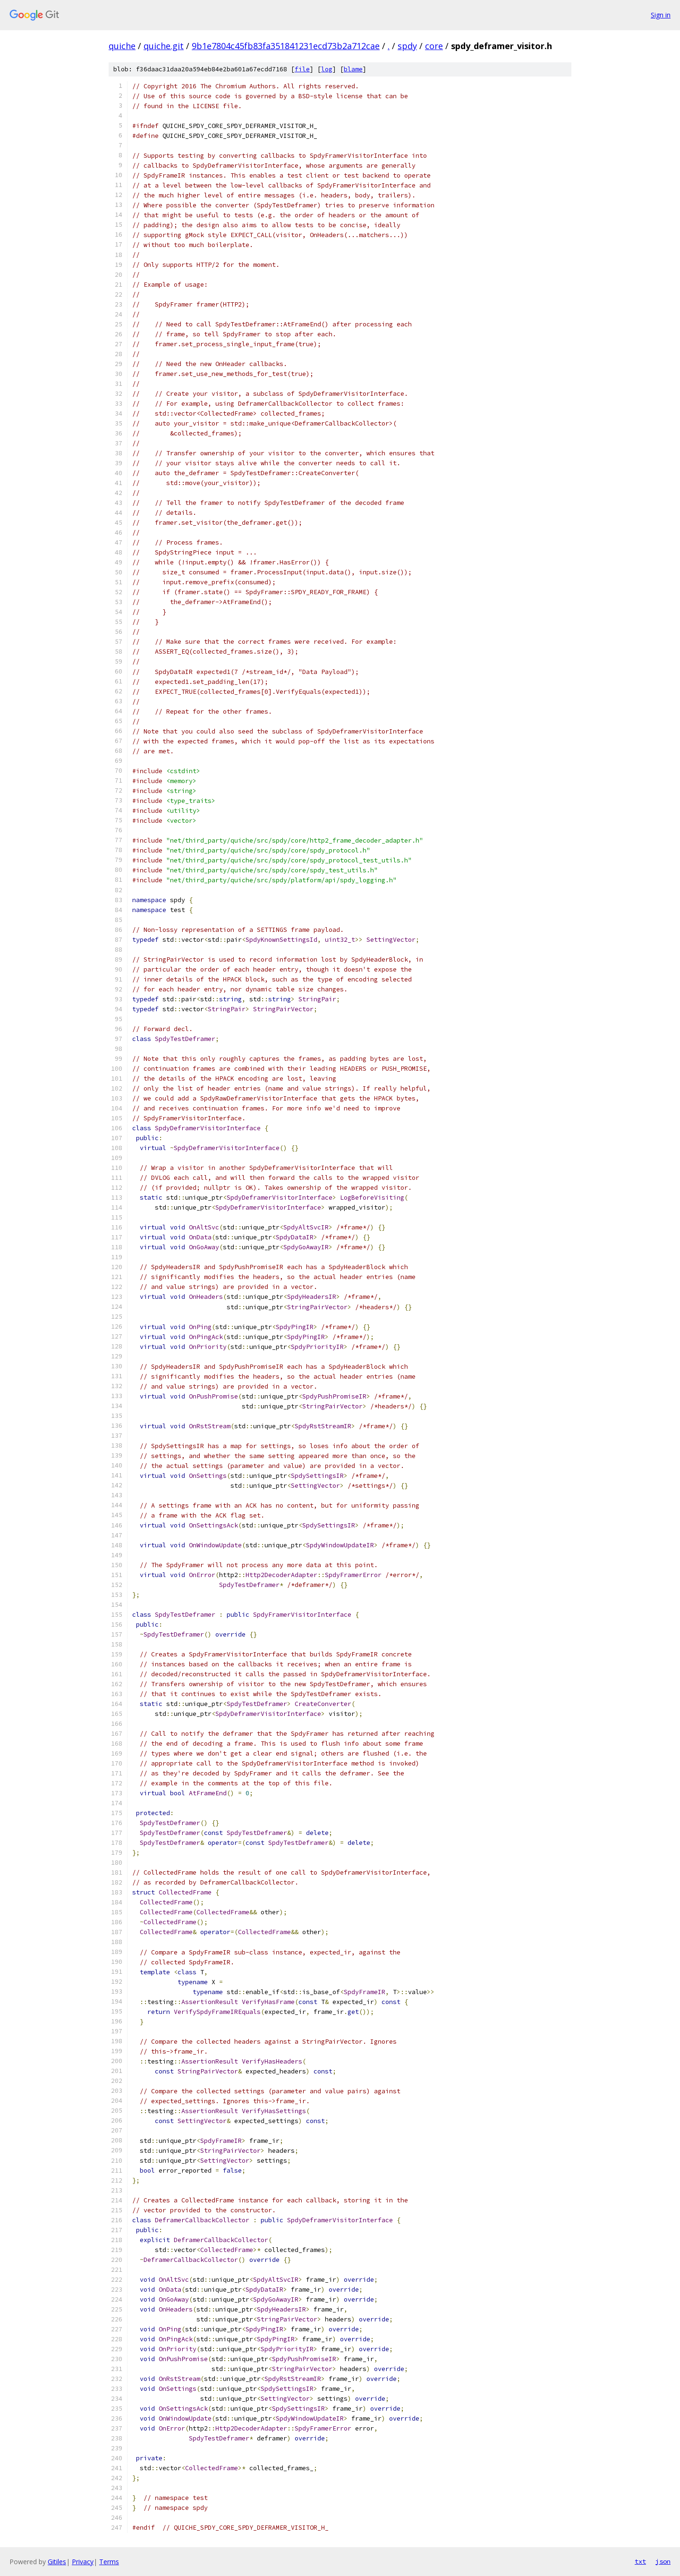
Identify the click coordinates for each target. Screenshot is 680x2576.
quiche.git (164, 45)
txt (640, 2561)
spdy (407, 45)
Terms (109, 2561)
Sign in (661, 14)
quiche (122, 45)
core (434, 45)
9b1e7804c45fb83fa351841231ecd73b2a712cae (286, 45)
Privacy (83, 2561)
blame (353, 69)
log (326, 69)
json (663, 2561)
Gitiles (57, 2561)
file (302, 69)
